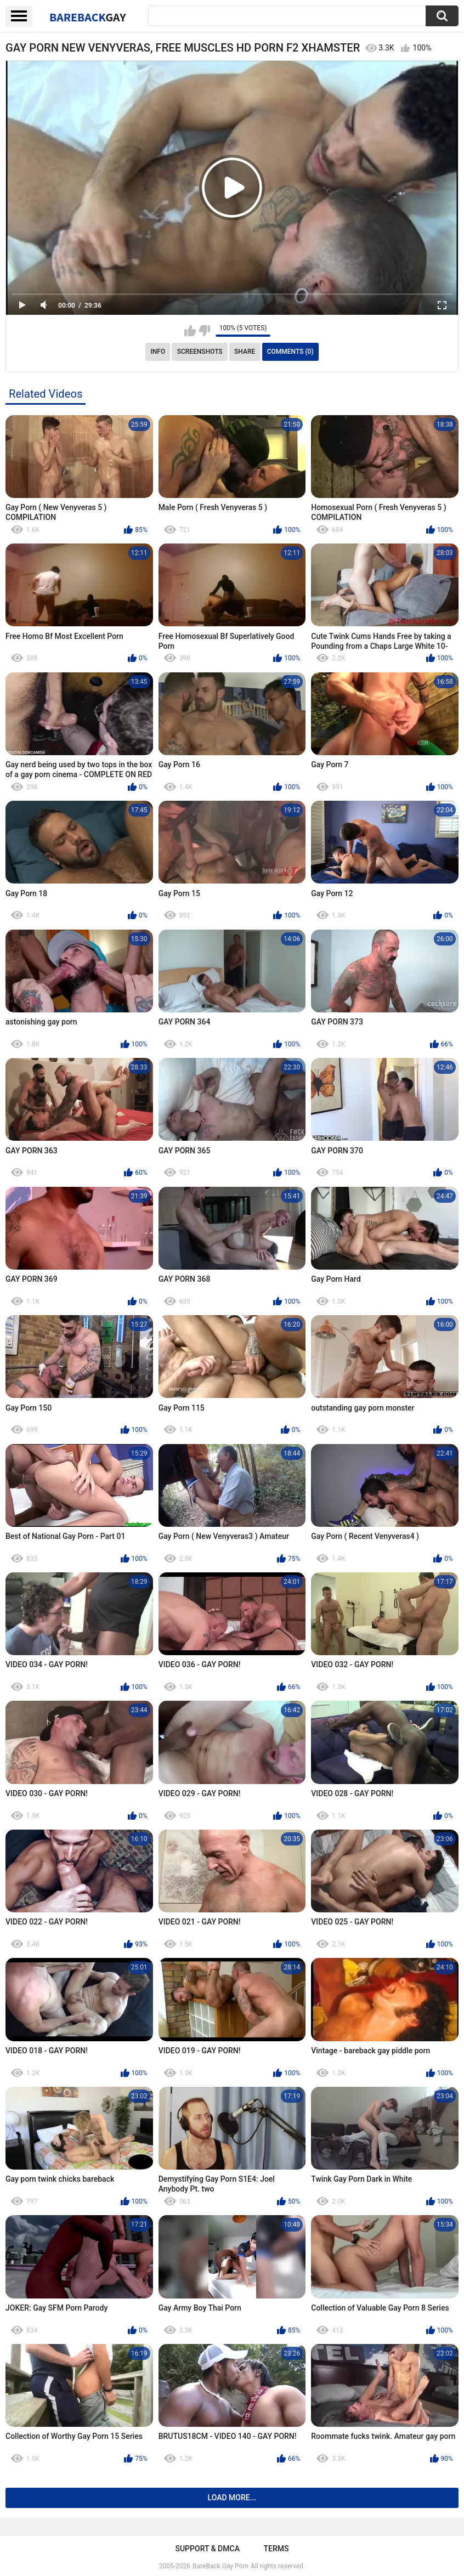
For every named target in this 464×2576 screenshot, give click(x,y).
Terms (276, 2548)
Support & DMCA (207, 2548)
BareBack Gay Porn (220, 2566)
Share (244, 351)
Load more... (232, 2497)
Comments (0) (290, 351)
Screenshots (200, 351)
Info (157, 351)
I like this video (190, 330)
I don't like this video (204, 330)
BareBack (87, 17)
